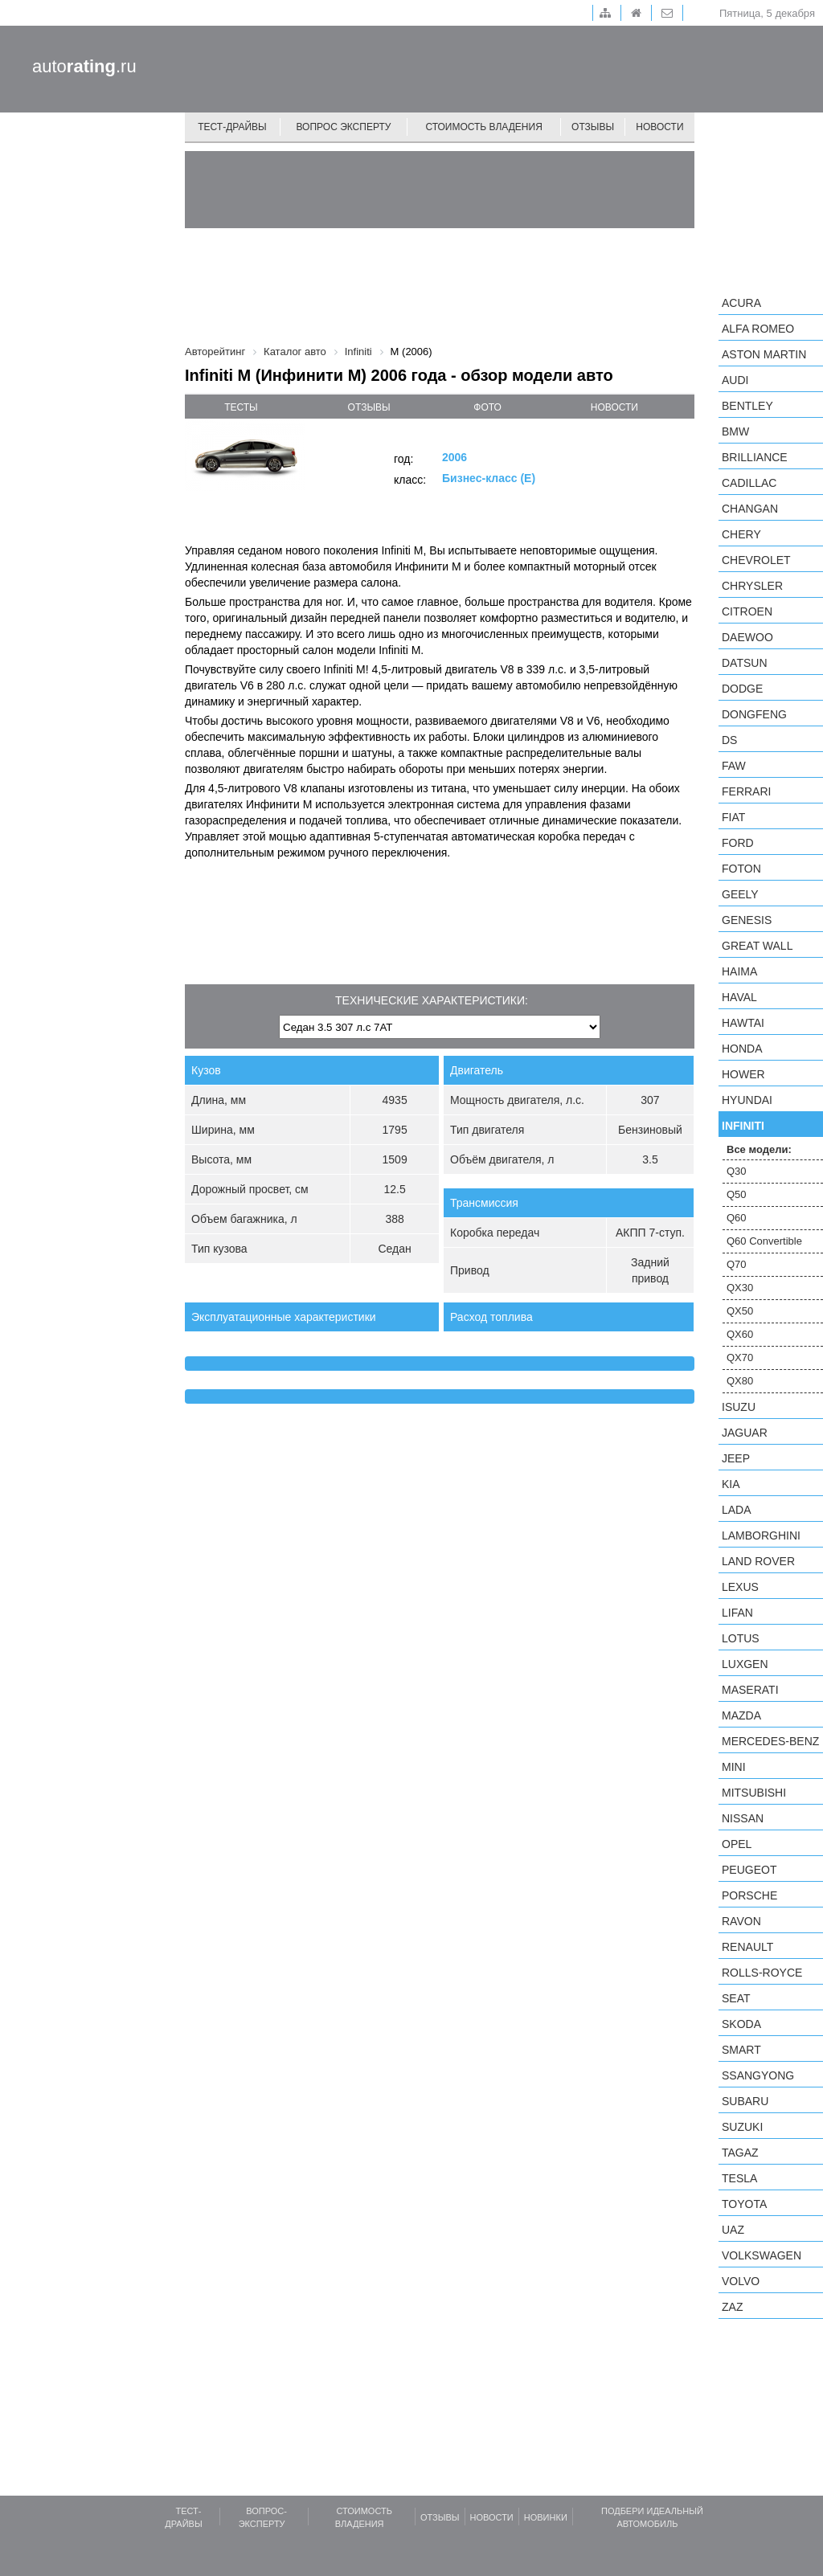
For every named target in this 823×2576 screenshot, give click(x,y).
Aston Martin (764, 354)
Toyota (744, 2204)
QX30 (740, 1288)
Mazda (741, 1715)
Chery (741, 534)
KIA (731, 1484)
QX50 (740, 1311)
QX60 (740, 1334)
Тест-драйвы (232, 127)
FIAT (733, 817)
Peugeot (749, 1869)
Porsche (749, 1895)
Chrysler (752, 585)
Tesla (739, 2178)
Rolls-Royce (762, 1972)
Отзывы (592, 127)
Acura (741, 302)
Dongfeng (754, 714)
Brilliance (755, 457)
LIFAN (737, 1612)
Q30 (737, 1171)
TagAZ (740, 2152)
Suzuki (742, 2126)
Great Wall (757, 945)
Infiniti (743, 1125)
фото (487, 407)
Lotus (741, 1638)
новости (614, 407)
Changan (750, 508)
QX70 (740, 1357)
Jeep (736, 1458)
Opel (736, 1844)
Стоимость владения (483, 127)
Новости (659, 127)
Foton (741, 868)
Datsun (745, 662)
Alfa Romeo (758, 328)
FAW (734, 765)
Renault (747, 1946)
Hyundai (747, 1100)
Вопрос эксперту (344, 127)
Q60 (737, 1218)
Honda (742, 1048)
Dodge (742, 688)
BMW (735, 431)
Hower (743, 1074)
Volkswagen (761, 2255)
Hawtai (743, 1022)
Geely (740, 894)
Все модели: (759, 1149)
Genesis (747, 920)
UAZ (733, 2229)
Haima (739, 971)
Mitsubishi (754, 1792)
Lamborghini (761, 1535)
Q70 (737, 1264)
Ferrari (746, 791)
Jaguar (745, 1432)
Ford (738, 842)
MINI (734, 1766)
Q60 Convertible (764, 1241)
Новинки (545, 2517)
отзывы (369, 407)
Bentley (747, 405)
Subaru (745, 2101)
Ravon (741, 1921)
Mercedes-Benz (770, 1741)
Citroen (747, 611)
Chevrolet (756, 560)
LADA (736, 1509)
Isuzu (738, 1406)
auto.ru (84, 66)
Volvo (741, 2281)
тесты (241, 407)
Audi (735, 380)
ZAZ (732, 2306)
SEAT (736, 1998)
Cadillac (749, 482)
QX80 (740, 1381)
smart (741, 2049)
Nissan (743, 1818)
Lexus (740, 1586)
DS (729, 740)
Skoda (741, 2024)
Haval (739, 997)
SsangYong (758, 2075)
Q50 (737, 1194)
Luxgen (745, 1664)
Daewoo (747, 637)
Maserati (750, 1689)
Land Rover (758, 1561)
